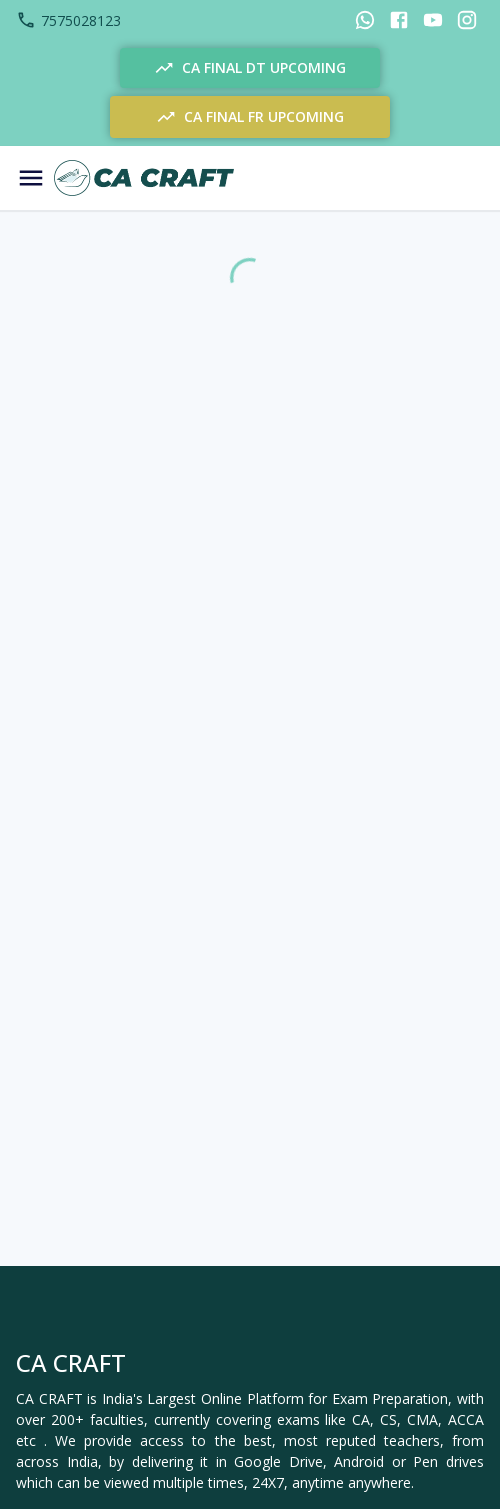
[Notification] (413, 178)
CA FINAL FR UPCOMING (250, 117)
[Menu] (31, 178)
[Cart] (463, 178)
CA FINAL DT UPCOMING (250, 68)
